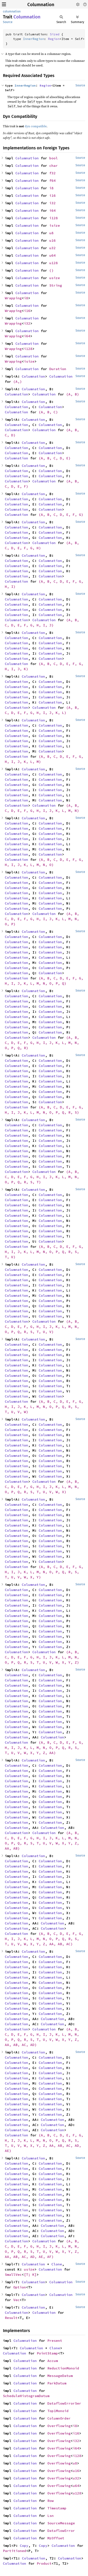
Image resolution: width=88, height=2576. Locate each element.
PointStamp (47, 2353)
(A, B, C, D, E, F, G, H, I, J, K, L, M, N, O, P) (43, 918)
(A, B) (72, 394)
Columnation (40, 4)
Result (11, 2318)
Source (8, 22)
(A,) (17, 381)
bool (53, 158)
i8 (51, 188)
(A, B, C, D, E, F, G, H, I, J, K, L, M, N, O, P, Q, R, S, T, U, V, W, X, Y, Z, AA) (45, 1747)
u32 (52, 248)
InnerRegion (33, 39)
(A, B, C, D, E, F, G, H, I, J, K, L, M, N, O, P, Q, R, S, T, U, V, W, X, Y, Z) (43, 1657)
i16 (52, 195)
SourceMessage (61, 2523)
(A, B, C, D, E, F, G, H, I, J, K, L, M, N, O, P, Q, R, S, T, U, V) (43, 1326)
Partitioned (14, 2551)
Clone (56, 2264)
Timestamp (56, 2508)
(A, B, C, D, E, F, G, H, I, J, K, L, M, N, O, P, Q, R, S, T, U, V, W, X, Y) (45, 1572)
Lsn (50, 2515)
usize (54, 278)
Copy (24, 2545)
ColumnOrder (59, 2418)
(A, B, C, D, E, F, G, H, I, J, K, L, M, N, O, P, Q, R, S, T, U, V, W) (45, 1406)
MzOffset (55, 2538)
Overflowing (59, 2426)
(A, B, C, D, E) (54, 458)
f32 (52, 173)
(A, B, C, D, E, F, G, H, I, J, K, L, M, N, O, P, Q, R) (43, 1042)
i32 (52, 203)
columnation (12, 11)
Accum (52, 2361)
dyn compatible (36, 126)
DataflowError (61, 2530)
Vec (16, 2300)
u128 (53, 263)
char (53, 165)
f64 (52, 180)
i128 (53, 218)
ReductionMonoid (63, 2368)
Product (44, 2563)
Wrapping (13, 298)
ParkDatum (56, 2383)
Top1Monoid (58, 2411)
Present (54, 2340)
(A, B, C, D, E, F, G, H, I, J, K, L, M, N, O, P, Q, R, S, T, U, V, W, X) (43, 1486)
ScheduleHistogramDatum (26, 2396)
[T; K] (30, 2274)
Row (50, 2500)
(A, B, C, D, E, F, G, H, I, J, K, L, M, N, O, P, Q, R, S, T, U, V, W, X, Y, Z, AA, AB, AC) (45, 1938)
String (55, 285)
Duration (57, 369)
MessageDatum (60, 2375)
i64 (52, 210)
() (51, 270)
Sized (55, 34)
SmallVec (13, 2274)
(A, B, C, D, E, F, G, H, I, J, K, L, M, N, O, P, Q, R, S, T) (43, 1176)
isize (54, 225)
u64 (52, 255)
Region (54, 39)
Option (19, 2287)
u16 (52, 240)
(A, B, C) (48, 412)
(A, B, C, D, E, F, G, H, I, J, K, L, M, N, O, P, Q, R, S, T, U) (45, 1251)
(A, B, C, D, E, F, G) (61, 514)
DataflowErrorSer (64, 2403)
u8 (51, 233)
